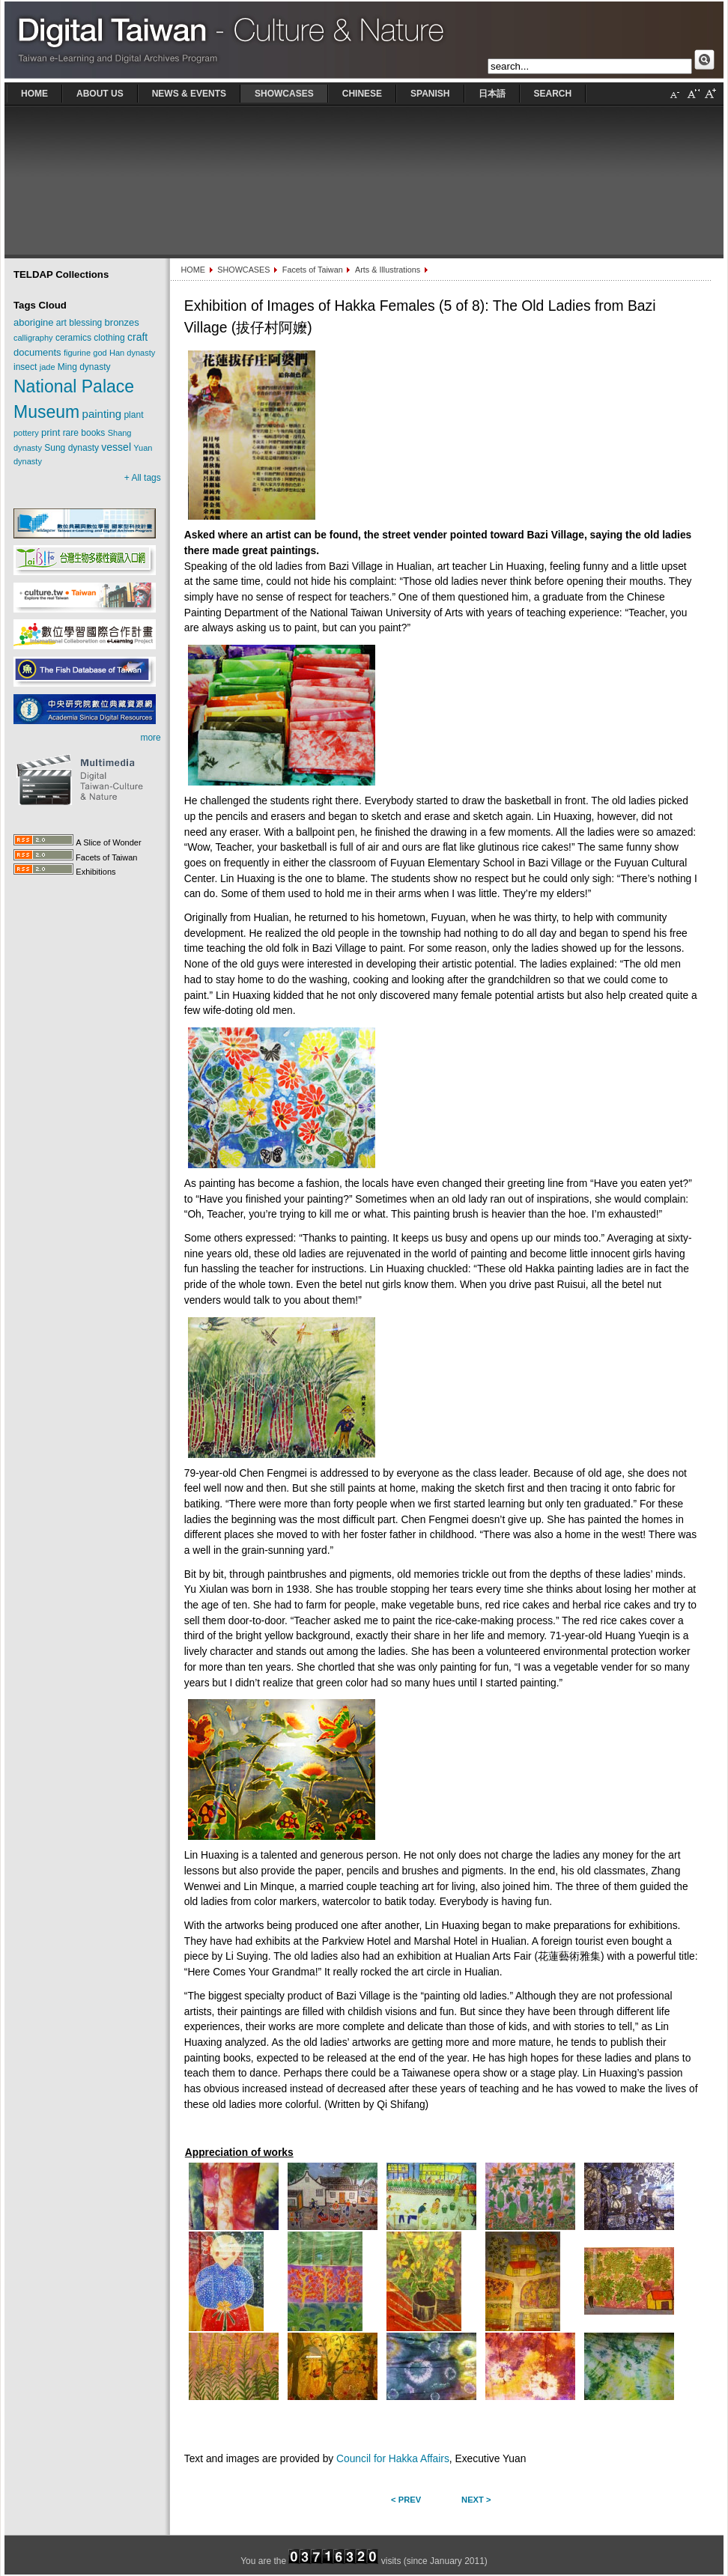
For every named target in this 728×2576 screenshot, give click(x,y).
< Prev (406, 2499)
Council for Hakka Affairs (392, 2458)
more (150, 737)
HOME (192, 269)
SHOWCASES (243, 269)
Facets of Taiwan (312, 269)
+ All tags (142, 478)
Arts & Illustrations (387, 269)
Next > (476, 2499)
